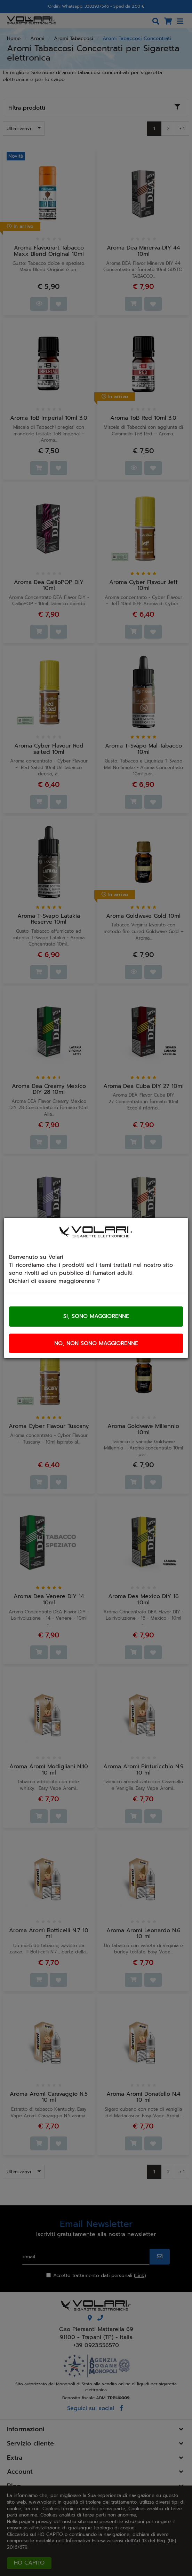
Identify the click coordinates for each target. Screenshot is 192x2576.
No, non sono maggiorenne (96, 1343)
